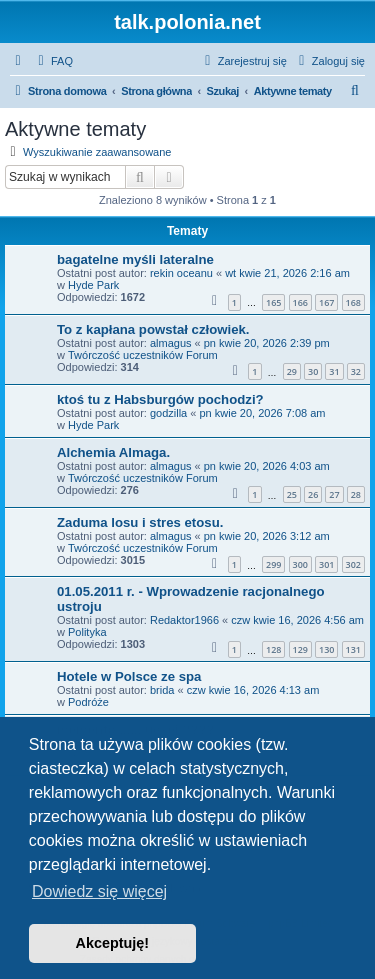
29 (292, 371)
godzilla (168, 413)
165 (273, 302)
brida (162, 690)
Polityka (87, 632)
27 (334, 494)
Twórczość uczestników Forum (143, 355)
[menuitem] (53, 61)
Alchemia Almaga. (113, 452)
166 (300, 302)
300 (300, 564)
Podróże (88, 702)
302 (353, 564)
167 (326, 302)
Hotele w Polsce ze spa (129, 676)
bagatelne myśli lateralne (135, 259)
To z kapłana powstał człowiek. (153, 329)
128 (273, 649)
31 (334, 371)
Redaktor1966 (184, 620)
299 (273, 564)
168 (353, 302)
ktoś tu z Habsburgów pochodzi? (160, 399)
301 (326, 564)
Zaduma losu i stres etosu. (140, 522)
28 (356, 494)
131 (353, 649)
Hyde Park (93, 285)
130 (326, 649)
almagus (171, 343)
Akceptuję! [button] (113, 943)
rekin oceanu (181, 273)
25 (292, 494)
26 (313, 494)
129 (300, 649)
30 (313, 371)
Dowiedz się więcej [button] (99, 891)
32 (356, 371)
